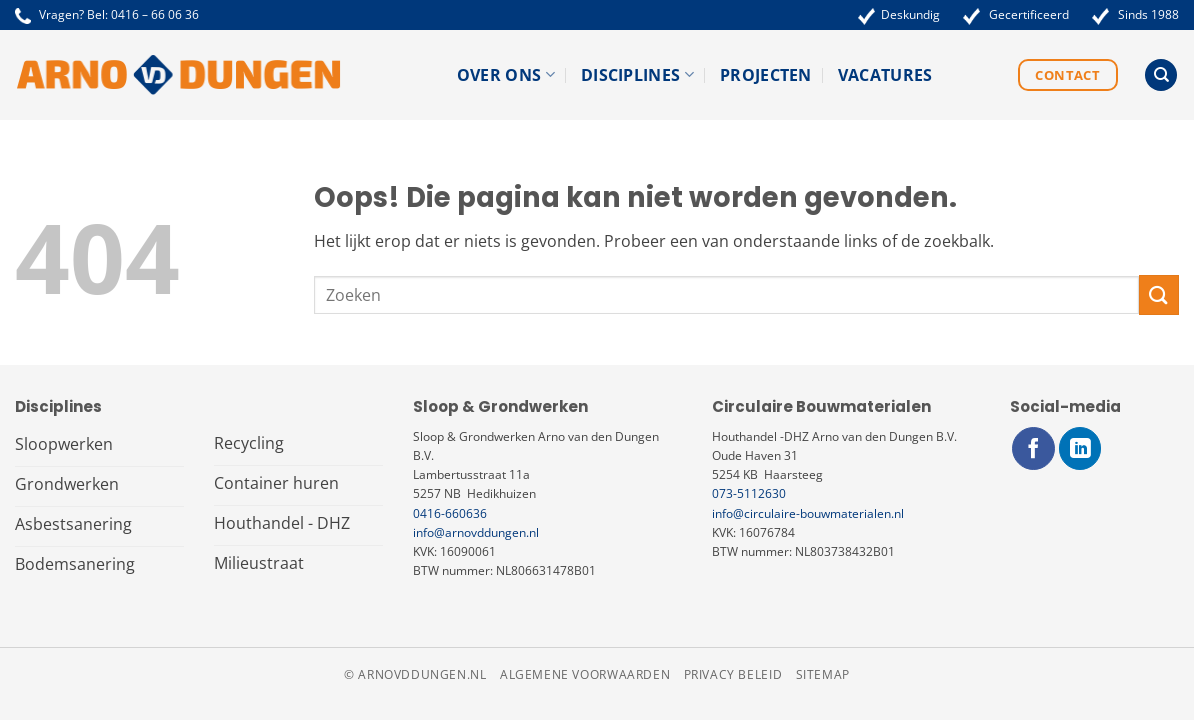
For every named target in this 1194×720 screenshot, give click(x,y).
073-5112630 (749, 493)
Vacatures (885, 75)
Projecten (766, 75)
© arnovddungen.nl (415, 674)
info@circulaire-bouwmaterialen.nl (808, 513)
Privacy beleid (733, 674)
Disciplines (637, 75)
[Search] (1161, 75)
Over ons (506, 75)
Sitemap (823, 674)
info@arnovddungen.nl (476, 532)
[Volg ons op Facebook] (1033, 448)
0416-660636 (450, 513)
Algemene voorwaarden (585, 674)
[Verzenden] (1159, 294)
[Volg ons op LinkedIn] (1080, 448)
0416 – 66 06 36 (155, 14)
